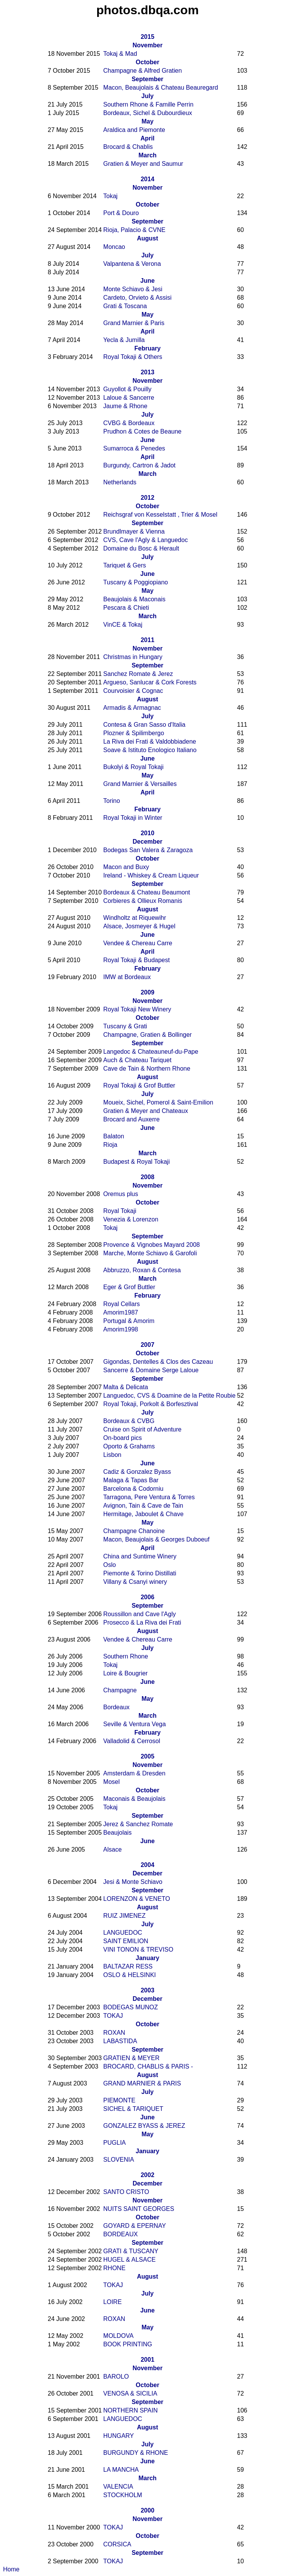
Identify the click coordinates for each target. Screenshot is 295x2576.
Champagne (120, 1690)
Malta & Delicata (125, 1387)
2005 (147, 1756)
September (148, 79)
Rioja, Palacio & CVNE (134, 230)
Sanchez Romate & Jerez (138, 674)
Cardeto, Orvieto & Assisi (137, 297)
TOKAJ (113, 2015)
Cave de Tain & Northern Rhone (147, 1068)
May (147, 121)
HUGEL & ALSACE (129, 2259)
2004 (147, 1865)
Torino (111, 800)
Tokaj (110, 196)
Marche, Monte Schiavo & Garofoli (150, 1253)
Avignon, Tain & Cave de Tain (143, 1505)
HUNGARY (118, 2436)
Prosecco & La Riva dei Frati (142, 1622)
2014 (147, 179)
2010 (147, 833)
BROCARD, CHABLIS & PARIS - (148, 2066)
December (147, 841)
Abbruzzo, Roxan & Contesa (142, 1270)
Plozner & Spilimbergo (133, 733)
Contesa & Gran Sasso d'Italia (144, 724)
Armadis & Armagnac (132, 707)
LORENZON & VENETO (136, 1898)
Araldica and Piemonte (134, 130)
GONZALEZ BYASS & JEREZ (144, 2125)
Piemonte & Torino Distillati (139, 1573)
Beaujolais (117, 1832)
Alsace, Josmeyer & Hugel (139, 926)
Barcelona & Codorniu (133, 1488)
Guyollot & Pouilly (127, 389)
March (147, 155)
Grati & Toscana (125, 306)
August (147, 238)
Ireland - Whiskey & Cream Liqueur (151, 875)
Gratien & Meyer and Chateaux (145, 1111)
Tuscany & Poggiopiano (135, 582)
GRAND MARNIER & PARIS (142, 2083)
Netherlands (119, 482)
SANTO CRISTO (126, 2192)
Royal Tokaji (119, 1211)
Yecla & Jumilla (124, 340)
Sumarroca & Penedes (134, 448)
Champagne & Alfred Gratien (142, 70)
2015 (147, 36)
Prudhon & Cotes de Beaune (142, 431)
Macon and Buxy (126, 867)
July (147, 96)
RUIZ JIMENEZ (124, 1915)
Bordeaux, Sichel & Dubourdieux (147, 113)
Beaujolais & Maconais (134, 599)
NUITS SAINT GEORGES (138, 2209)
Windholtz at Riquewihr (134, 917)
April (147, 138)
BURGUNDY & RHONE (135, 2452)
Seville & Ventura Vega (134, 1724)
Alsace (112, 1849)
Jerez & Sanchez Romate (138, 1824)
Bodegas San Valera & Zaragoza (148, 850)
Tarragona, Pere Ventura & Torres (149, 1497)
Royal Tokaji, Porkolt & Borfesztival (150, 1404)
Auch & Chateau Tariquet (137, 1060)
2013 (147, 372)
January (147, 1958)
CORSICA (117, 2544)
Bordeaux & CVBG (128, 1421)
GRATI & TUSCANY (130, 2251)
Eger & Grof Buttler (129, 1287)
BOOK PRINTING (127, 2344)
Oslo (109, 1565)
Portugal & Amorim (128, 1321)
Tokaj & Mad (120, 53)
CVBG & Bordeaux (128, 423)
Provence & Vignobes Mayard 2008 (151, 1244)
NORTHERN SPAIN (130, 2410)
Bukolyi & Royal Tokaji (133, 767)
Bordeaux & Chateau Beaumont (146, 892)
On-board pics (122, 1438)
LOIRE (112, 2302)
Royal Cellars (121, 1304)
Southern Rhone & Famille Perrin (148, 104)
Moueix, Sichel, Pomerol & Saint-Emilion (158, 1102)
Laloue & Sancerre (128, 397)
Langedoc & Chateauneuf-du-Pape (150, 1051)
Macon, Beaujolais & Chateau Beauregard (160, 87)
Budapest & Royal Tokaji (136, 1161)
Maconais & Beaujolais (134, 1798)
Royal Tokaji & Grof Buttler (139, 1085)
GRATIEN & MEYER (131, 2058)
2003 (147, 1990)
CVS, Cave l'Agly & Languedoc (145, 540)
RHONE (114, 2268)
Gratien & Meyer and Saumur (143, 163)
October (147, 62)
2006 (147, 1597)
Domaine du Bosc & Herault (141, 548)
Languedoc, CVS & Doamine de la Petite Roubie (169, 1395)
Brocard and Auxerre (131, 1119)
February (147, 348)
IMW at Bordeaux (127, 977)
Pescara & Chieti (126, 607)
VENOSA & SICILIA (130, 2393)
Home (11, 2569)
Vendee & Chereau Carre (137, 943)
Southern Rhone (125, 1656)
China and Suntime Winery (139, 1556)
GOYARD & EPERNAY (134, 2225)
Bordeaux (116, 1707)
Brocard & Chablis (128, 146)
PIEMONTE (119, 2100)
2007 (147, 1344)
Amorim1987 (120, 1312)
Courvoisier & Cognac (133, 690)
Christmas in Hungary (132, 657)
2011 (147, 640)
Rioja (110, 1144)
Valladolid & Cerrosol (131, 1741)
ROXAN (114, 2032)
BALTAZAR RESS (127, 1966)
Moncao (114, 247)
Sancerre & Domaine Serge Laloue (151, 1370)
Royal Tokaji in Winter (132, 817)
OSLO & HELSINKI (129, 1975)
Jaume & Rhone (125, 406)
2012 (147, 497)
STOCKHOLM (122, 2495)
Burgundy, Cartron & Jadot (139, 465)
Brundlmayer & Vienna (134, 531)
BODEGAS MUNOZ (130, 2007)
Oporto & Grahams (129, 1446)
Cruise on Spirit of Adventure (142, 1429)
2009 (147, 992)
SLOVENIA (118, 2159)
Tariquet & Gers (124, 565)
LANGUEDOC (122, 1932)
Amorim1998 (120, 1329)
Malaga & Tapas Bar (131, 1480)
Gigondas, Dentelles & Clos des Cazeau (158, 1361)
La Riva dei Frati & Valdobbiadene (149, 741)
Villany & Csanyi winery (135, 1581)
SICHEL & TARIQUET (133, 2109)
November (147, 45)
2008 (147, 1177)
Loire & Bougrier (125, 1673)
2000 (147, 2510)
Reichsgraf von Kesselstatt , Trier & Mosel (160, 514)
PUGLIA (114, 2142)
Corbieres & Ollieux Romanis (142, 901)
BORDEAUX (120, 2234)
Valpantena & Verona (132, 263)
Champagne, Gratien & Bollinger (147, 1034)
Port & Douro (121, 213)
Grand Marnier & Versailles (140, 784)
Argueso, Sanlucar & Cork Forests (150, 682)
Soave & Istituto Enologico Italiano (150, 750)
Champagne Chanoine (134, 1531)
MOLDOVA (118, 2335)
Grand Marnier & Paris (133, 323)
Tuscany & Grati (125, 1026)
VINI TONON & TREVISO (138, 1949)
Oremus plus (120, 1194)
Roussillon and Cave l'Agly (139, 1614)
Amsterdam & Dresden (134, 1773)
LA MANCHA (121, 2469)
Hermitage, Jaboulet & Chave (143, 1514)
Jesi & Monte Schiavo (132, 1882)
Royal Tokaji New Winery (137, 1009)
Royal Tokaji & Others (132, 357)
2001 (147, 2359)
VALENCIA (118, 2486)
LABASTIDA (120, 2041)
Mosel (111, 1782)
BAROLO (116, 2376)
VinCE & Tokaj (123, 624)
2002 (147, 2175)
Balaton (113, 1136)
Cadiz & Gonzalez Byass (137, 1471)
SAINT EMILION (125, 1941)
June (147, 280)
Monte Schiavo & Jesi (132, 289)
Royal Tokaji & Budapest (136, 960)
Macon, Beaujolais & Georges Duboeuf (156, 1539)
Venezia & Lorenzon (130, 1219)
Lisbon (112, 1455)
